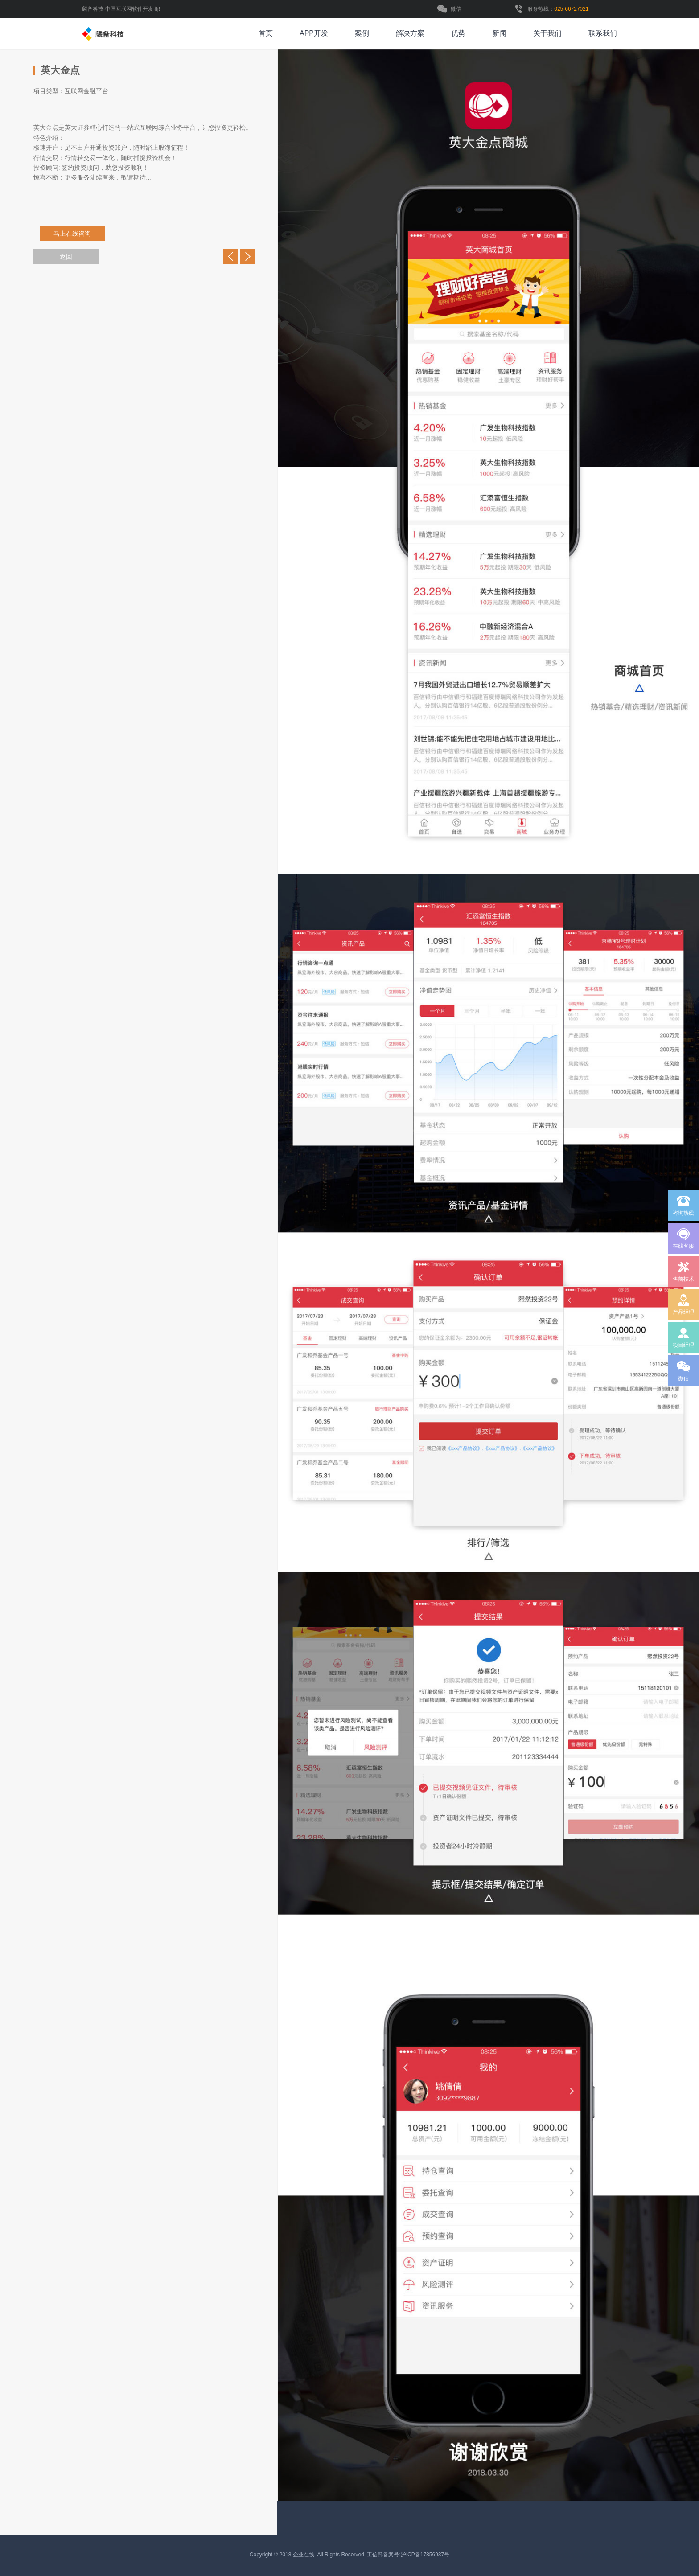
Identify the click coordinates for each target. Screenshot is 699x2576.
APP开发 (314, 33)
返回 (66, 256)
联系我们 (602, 33)
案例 (362, 33)
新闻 (499, 33)
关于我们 (547, 33)
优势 (458, 33)
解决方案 (410, 33)
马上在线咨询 (74, 233)
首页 (266, 33)
